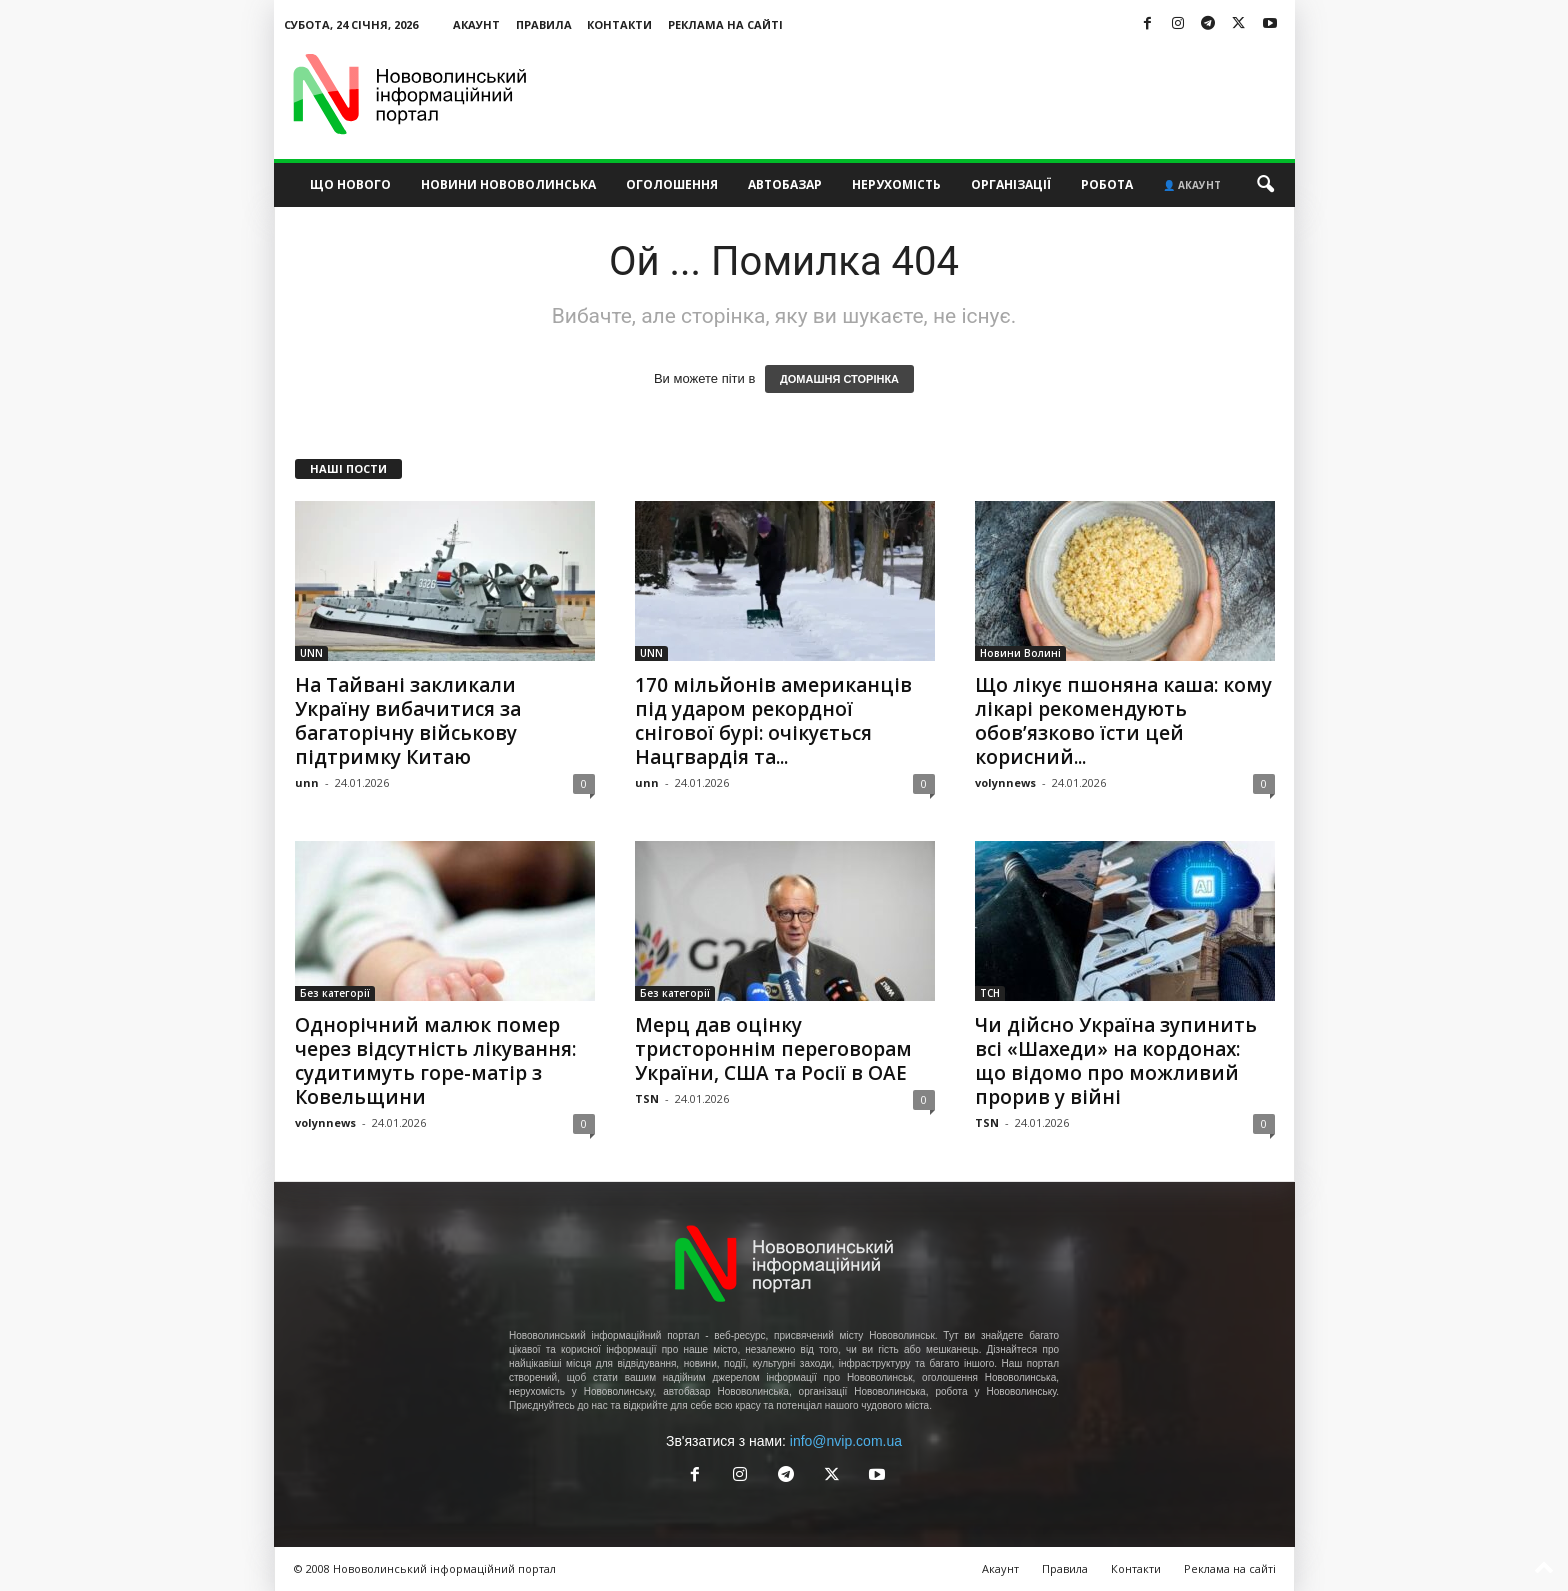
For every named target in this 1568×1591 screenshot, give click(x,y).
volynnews (1005, 782)
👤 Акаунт (1192, 185)
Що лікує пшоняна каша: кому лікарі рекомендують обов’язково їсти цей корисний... (1123, 721)
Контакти (619, 24)
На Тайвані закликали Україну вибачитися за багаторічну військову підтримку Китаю (408, 721)
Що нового (350, 184)
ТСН (990, 993)
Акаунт (476, 24)
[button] (1265, 185)
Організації (1011, 184)
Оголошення (672, 184)
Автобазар (785, 184)
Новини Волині (1020, 653)
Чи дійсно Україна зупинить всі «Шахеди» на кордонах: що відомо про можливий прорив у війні (1116, 1061)
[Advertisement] (931, 94)
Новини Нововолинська (508, 184)
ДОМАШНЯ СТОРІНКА (839, 379)
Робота (1107, 184)
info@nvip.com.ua (846, 1441)
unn (307, 782)
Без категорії (335, 993)
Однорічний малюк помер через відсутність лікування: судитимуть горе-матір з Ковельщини (435, 1061)
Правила (544, 24)
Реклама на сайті (725, 24)
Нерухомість (896, 184)
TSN (647, 1098)
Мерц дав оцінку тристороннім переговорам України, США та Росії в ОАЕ (773, 1049)
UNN (311, 653)
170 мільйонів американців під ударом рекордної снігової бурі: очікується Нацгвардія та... (773, 721)
